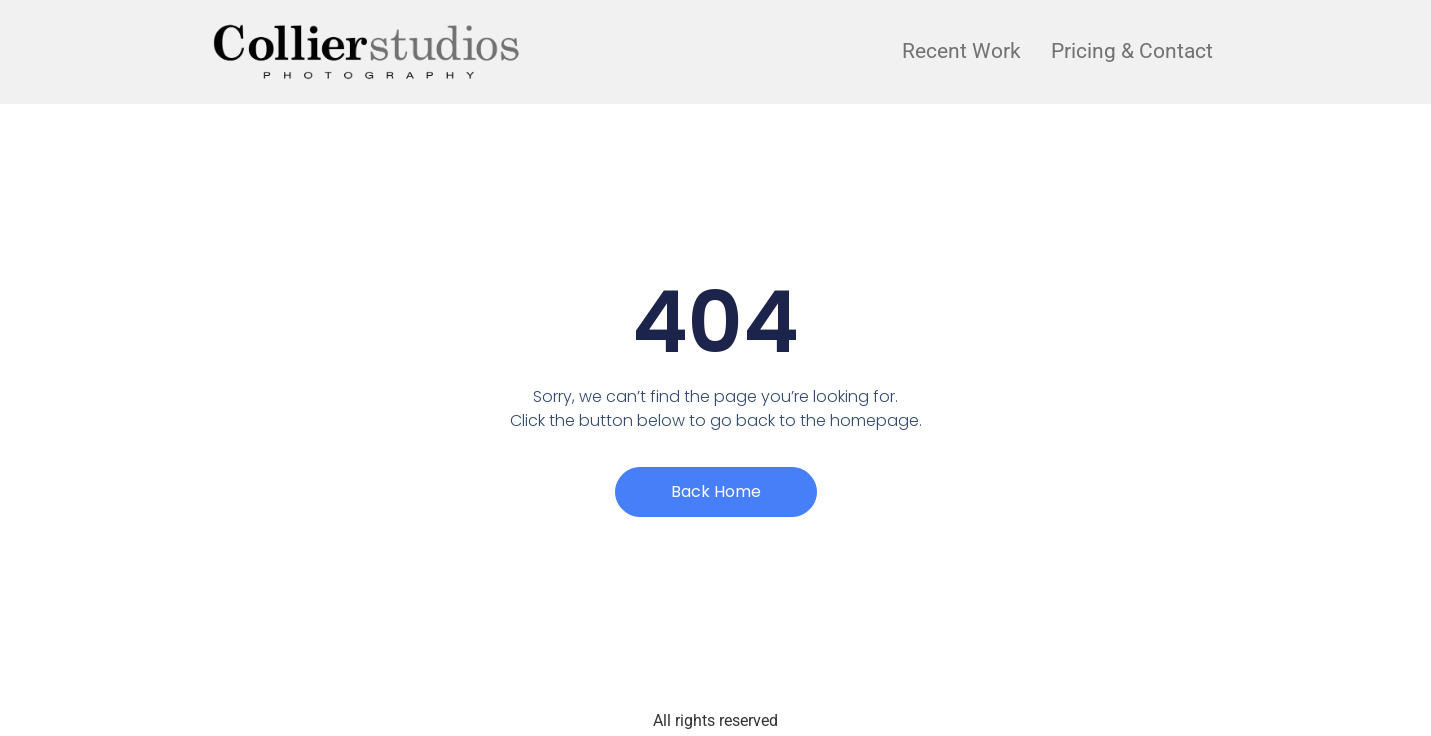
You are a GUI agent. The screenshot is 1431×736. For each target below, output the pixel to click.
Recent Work (961, 51)
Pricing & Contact (1132, 51)
